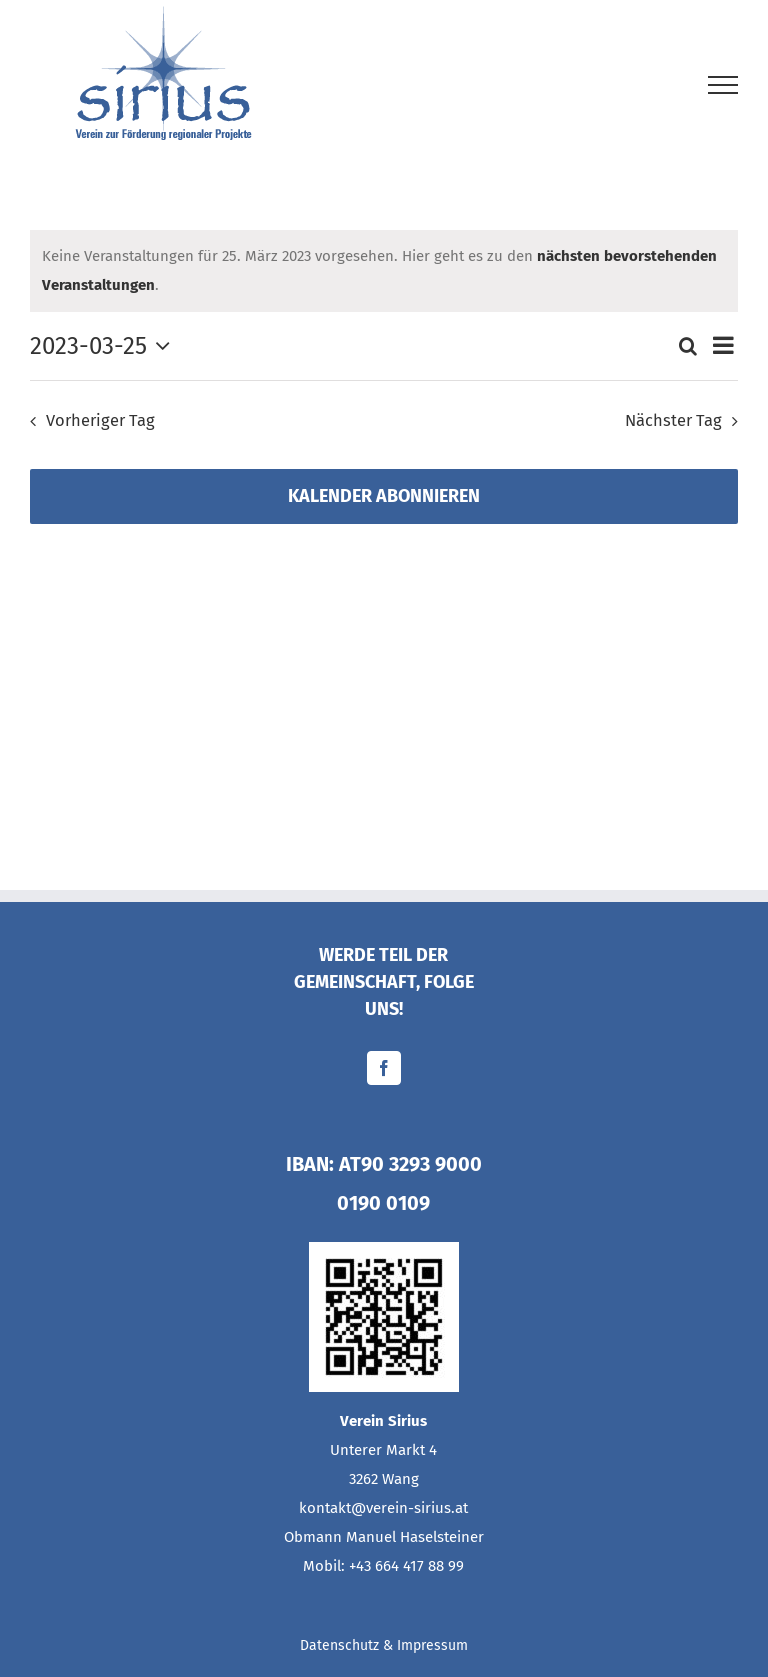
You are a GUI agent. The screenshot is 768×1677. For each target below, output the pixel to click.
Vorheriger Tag (100, 420)
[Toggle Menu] (723, 85)
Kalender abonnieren (384, 496)
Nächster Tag (673, 420)
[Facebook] (384, 1068)
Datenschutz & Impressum (384, 1645)
